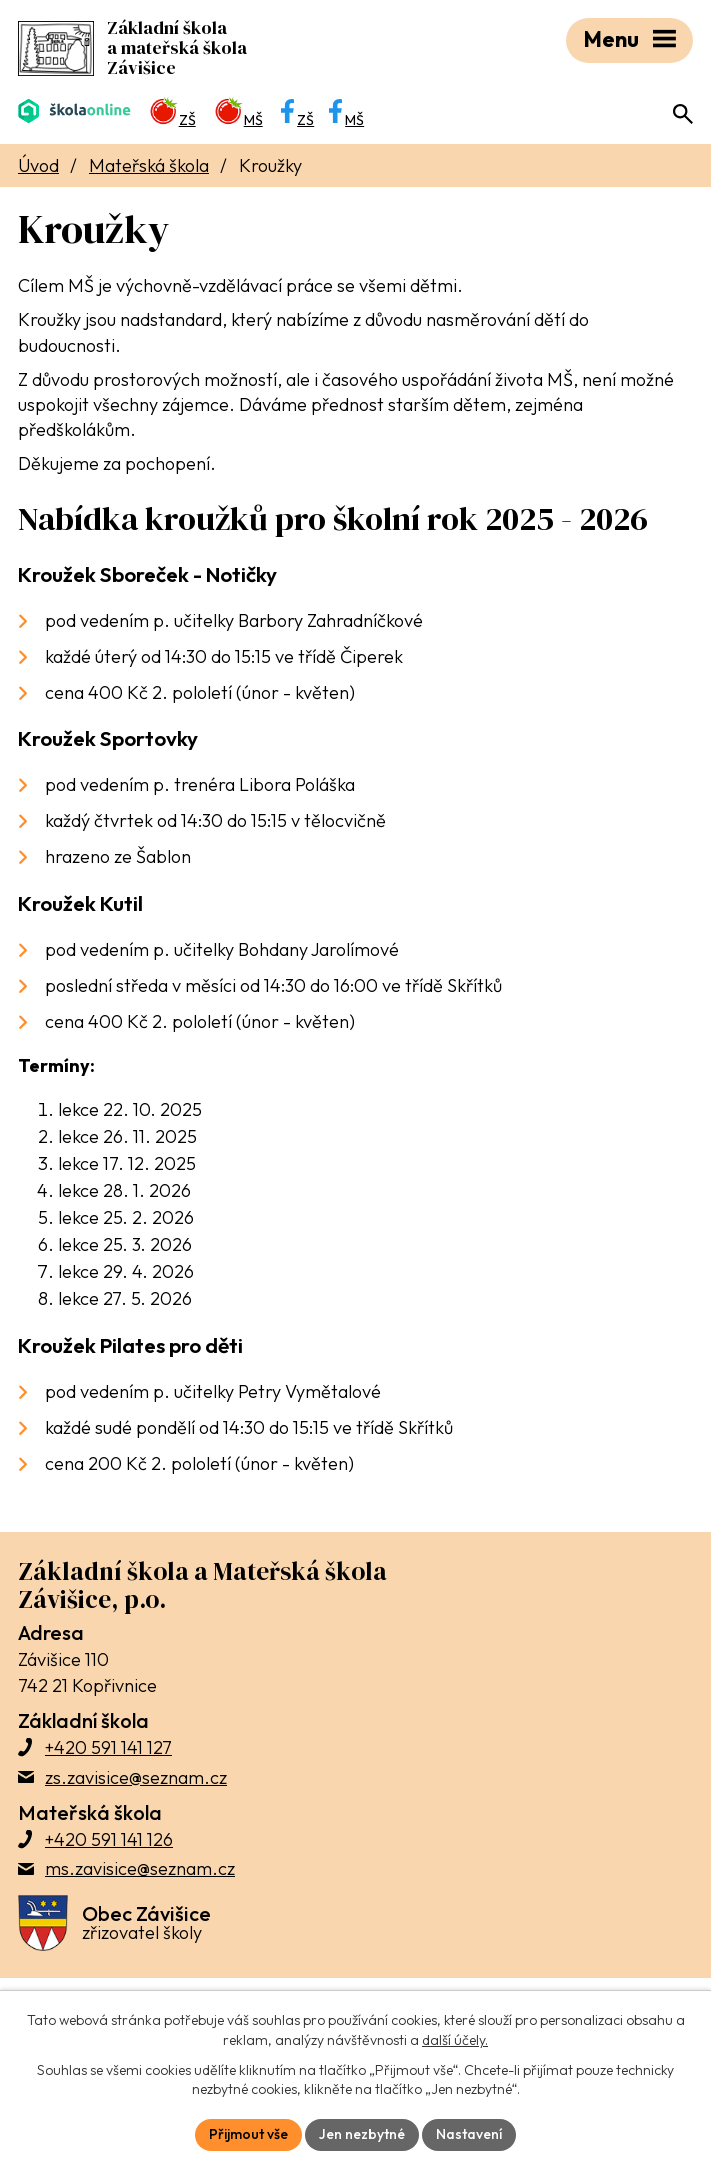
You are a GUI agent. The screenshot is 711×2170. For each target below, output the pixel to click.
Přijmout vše (248, 2134)
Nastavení (469, 2134)
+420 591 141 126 (109, 1839)
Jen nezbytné (362, 2134)
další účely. (455, 2040)
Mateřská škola (149, 165)
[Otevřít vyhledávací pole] (683, 114)
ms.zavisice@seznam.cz (140, 1868)
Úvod (38, 165)
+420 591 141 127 (108, 1747)
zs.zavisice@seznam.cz (136, 1777)
